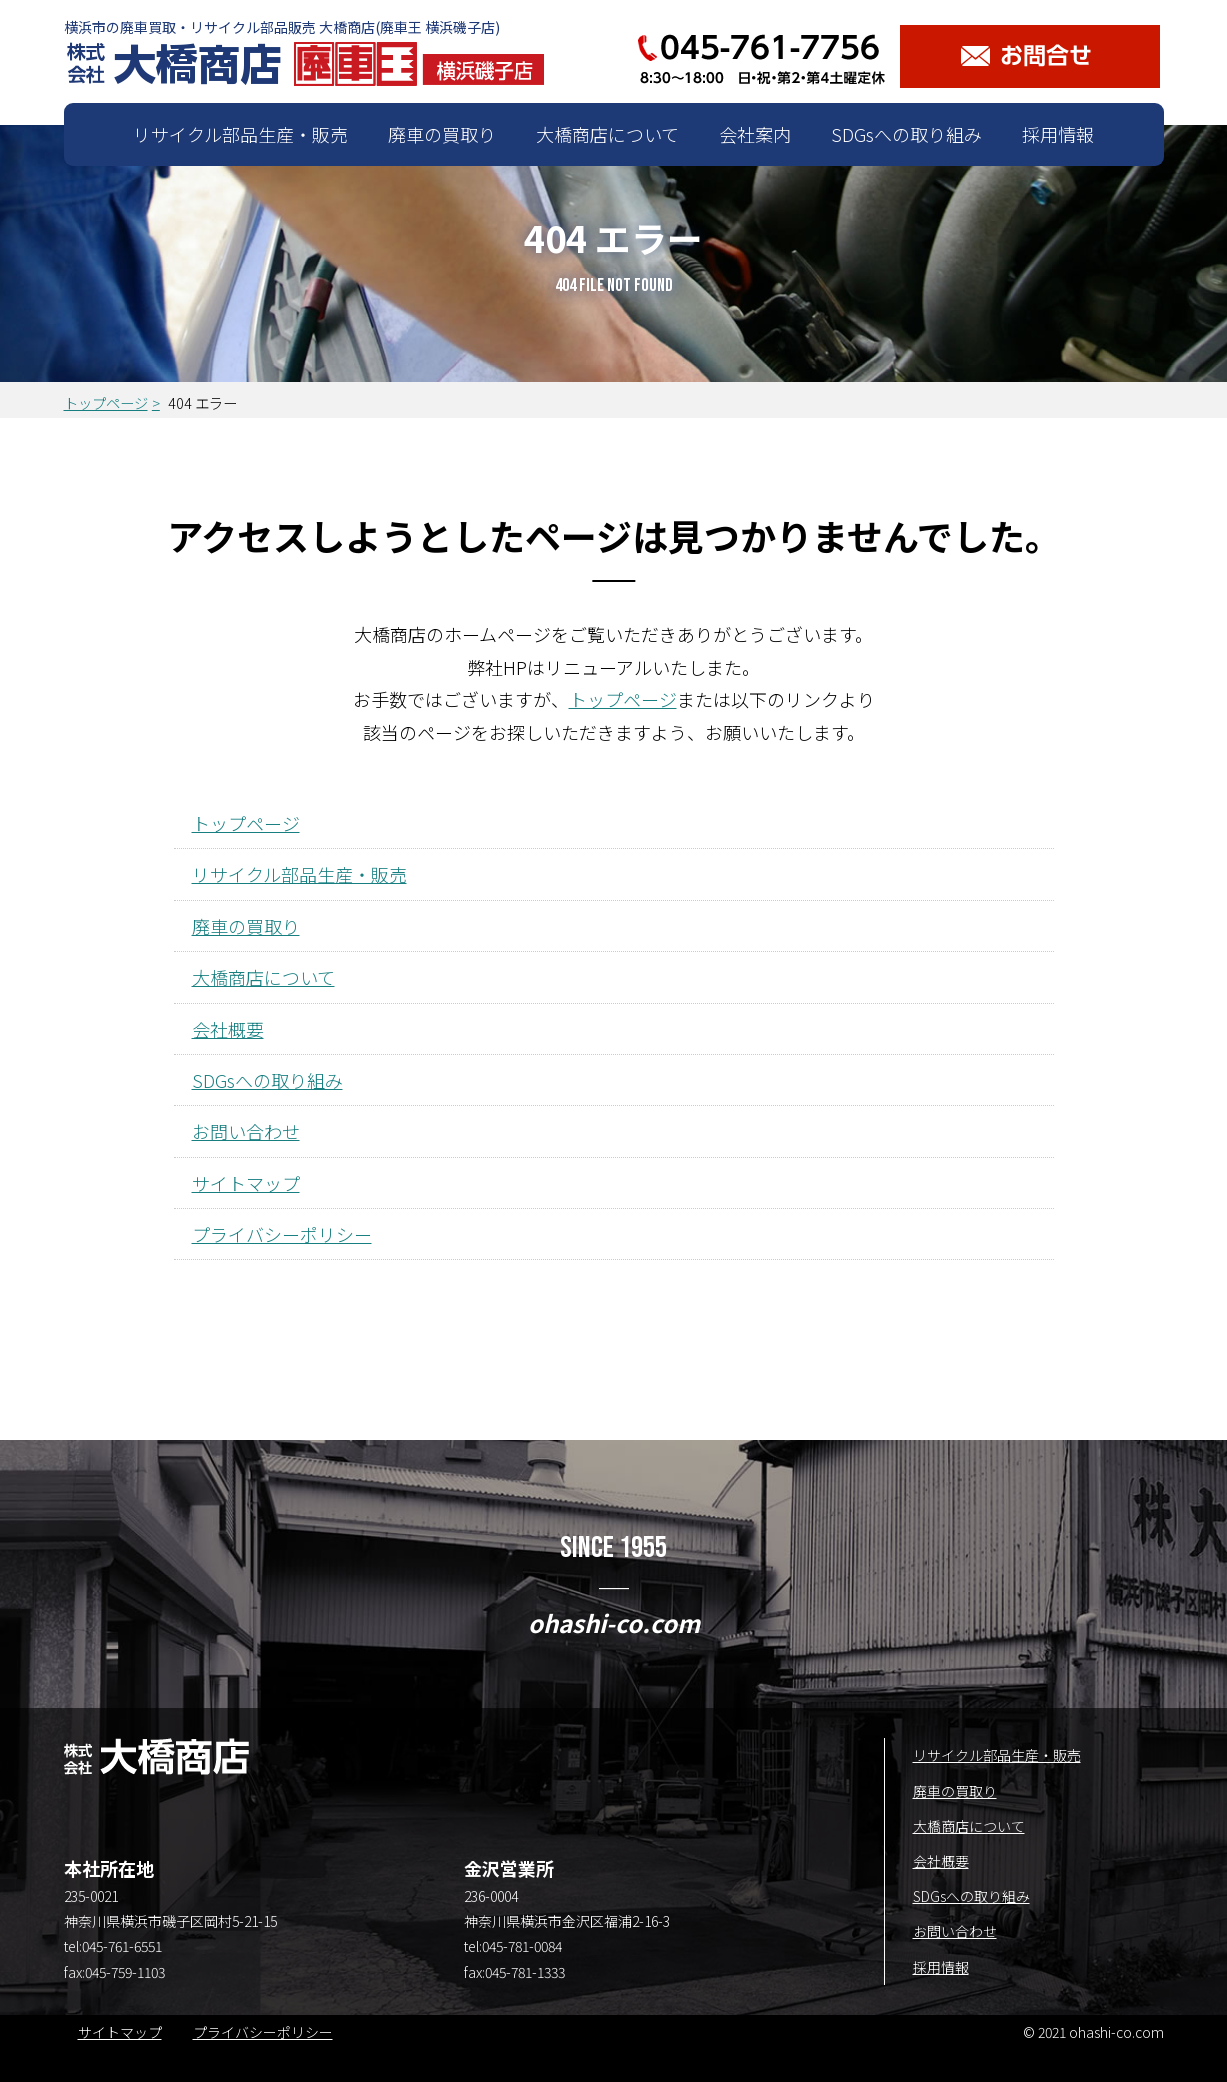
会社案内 (755, 134)
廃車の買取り (442, 134)
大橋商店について (607, 134)
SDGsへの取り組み (906, 134)
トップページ (106, 402)
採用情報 (1058, 134)
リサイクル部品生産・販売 (240, 134)
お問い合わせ (246, 1131)
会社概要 (228, 1029)
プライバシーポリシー (282, 1234)
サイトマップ (246, 1183)
